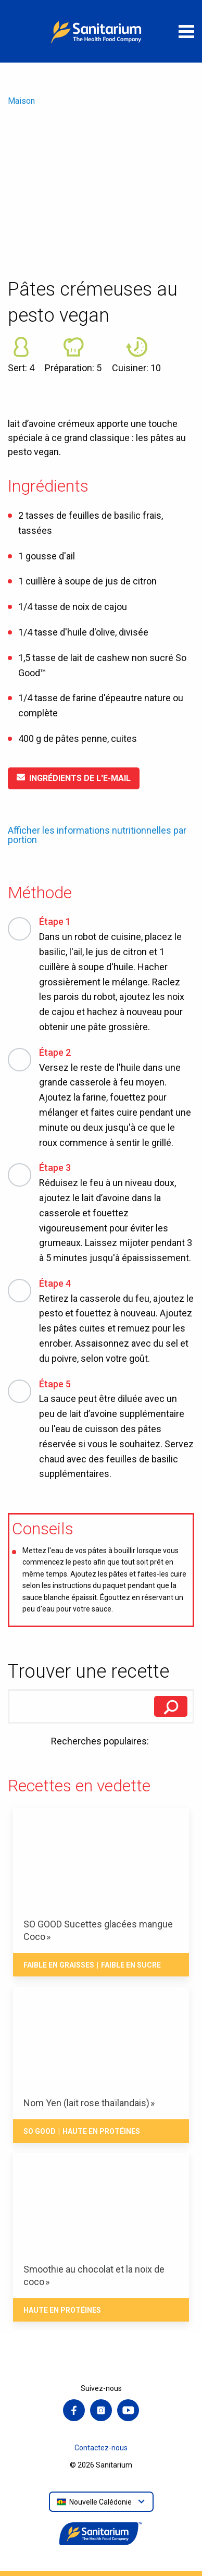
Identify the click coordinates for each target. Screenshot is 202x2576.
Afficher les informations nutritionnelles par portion (97, 835)
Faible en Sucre (131, 1965)
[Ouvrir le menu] (186, 31)
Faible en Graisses (58, 1965)
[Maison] (101, 31)
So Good (39, 2131)
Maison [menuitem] (21, 101)
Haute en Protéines (101, 2131)
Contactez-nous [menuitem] (101, 2448)
